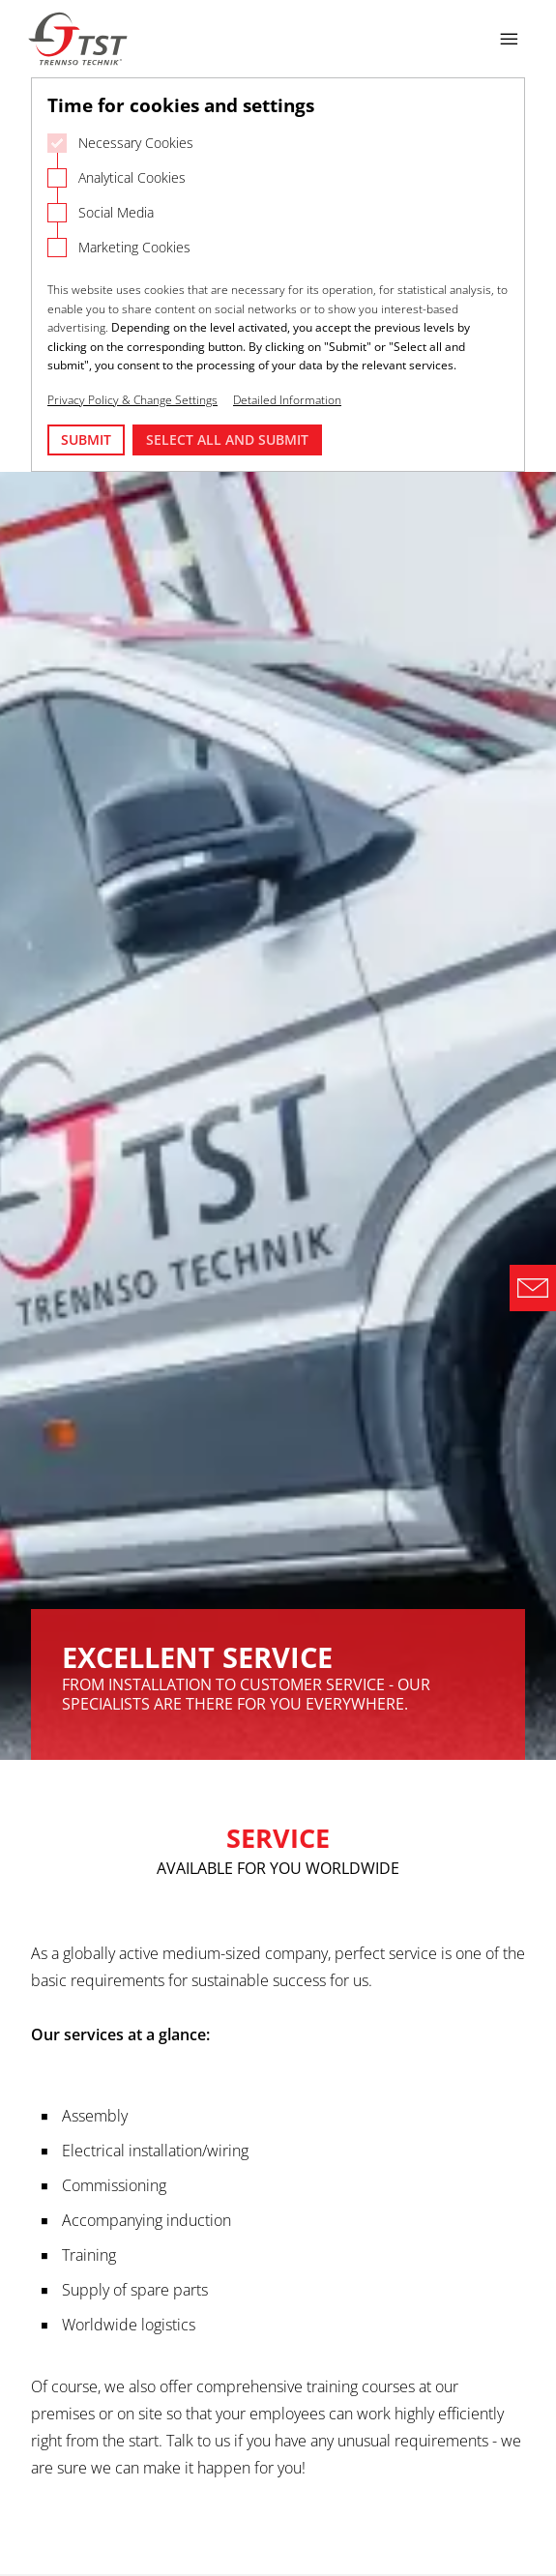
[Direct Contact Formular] (533, 1288)
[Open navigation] (508, 38)
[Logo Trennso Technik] (79, 39)
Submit (86, 439)
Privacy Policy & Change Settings (132, 400)
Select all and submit (227, 439)
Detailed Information (287, 400)
